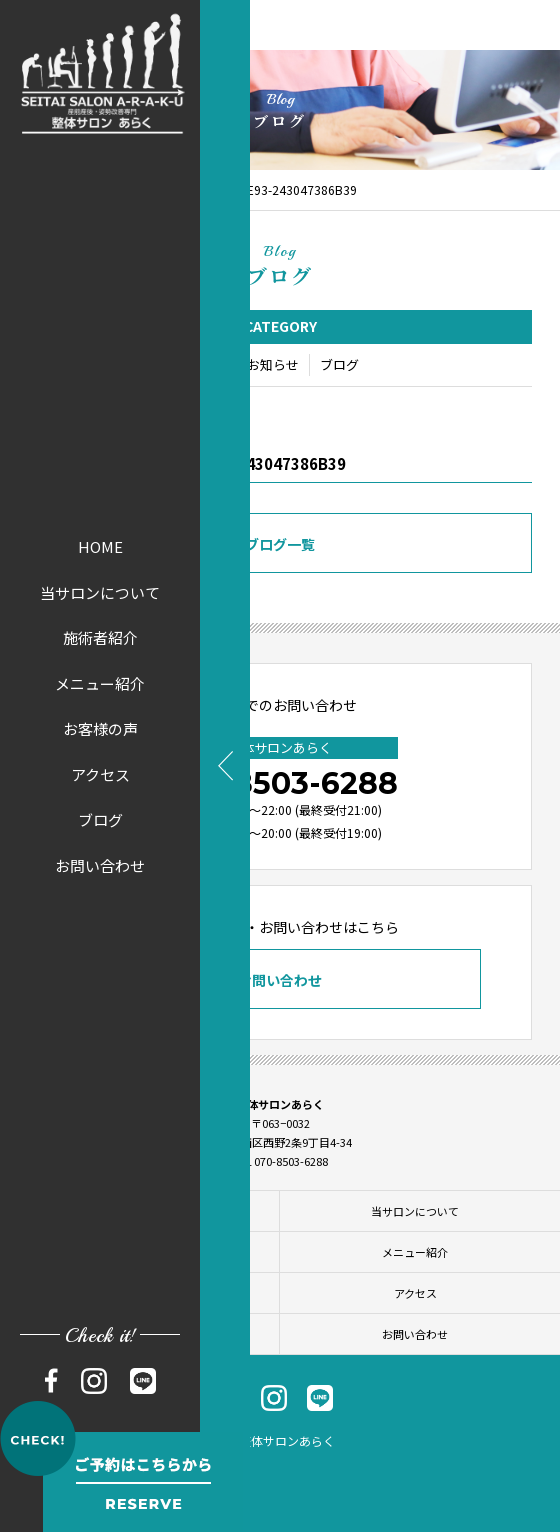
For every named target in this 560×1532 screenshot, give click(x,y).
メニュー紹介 (100, 683)
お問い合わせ (100, 865)
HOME (100, 546)
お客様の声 (100, 728)
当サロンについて (100, 592)
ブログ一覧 (280, 546)
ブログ (100, 819)
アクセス (100, 774)
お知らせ (273, 366)
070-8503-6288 (280, 783)
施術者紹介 (100, 637)
